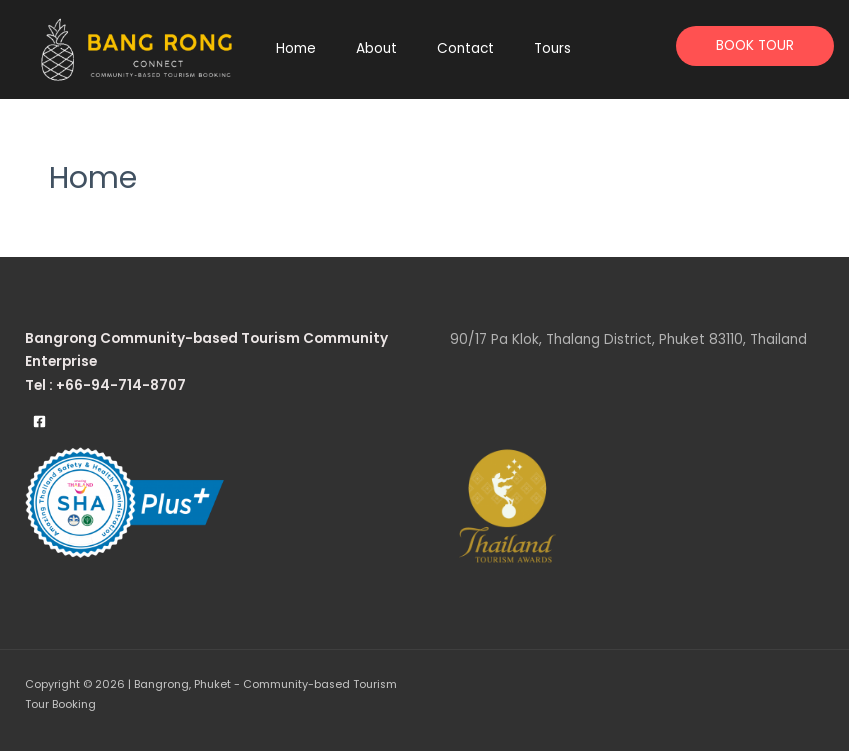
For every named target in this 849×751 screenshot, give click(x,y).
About (376, 48)
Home (296, 48)
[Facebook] (39, 421)
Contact (465, 48)
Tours (552, 48)
